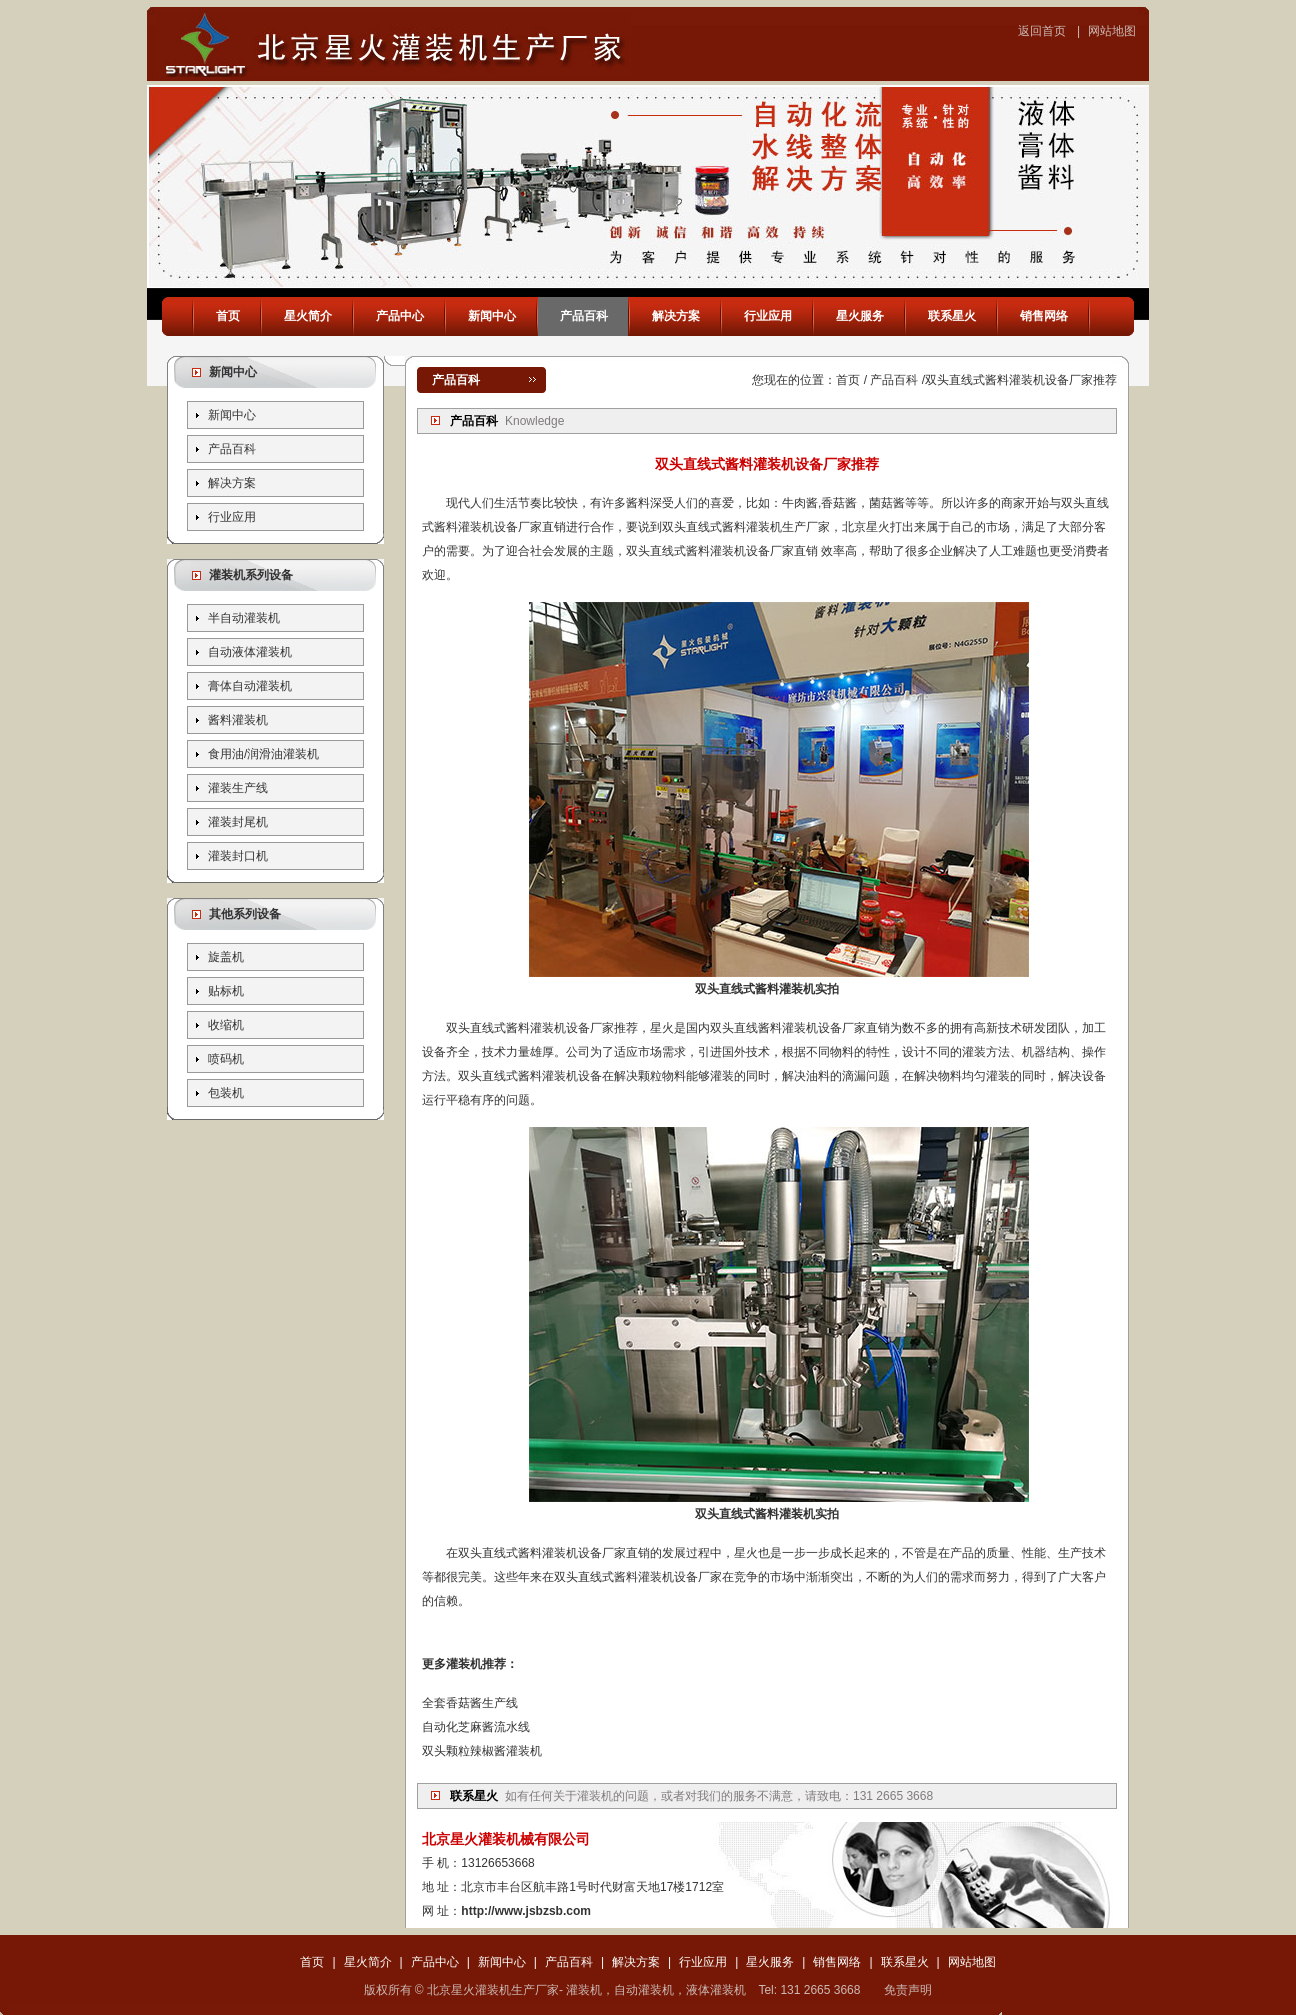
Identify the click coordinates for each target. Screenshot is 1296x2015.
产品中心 (400, 316)
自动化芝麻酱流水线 (476, 1727)
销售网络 (1044, 316)
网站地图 (1112, 31)
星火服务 (860, 316)
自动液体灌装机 (250, 652)
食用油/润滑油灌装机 (263, 754)
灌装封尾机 (238, 822)
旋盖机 (226, 957)
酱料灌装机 (238, 720)
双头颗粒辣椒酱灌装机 (482, 1751)
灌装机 (595, 1796)
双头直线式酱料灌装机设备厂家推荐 (1021, 380)
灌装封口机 (238, 856)
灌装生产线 (238, 788)
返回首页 (1042, 31)
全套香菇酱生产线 (470, 1703)
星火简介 (308, 316)
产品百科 (584, 316)
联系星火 (952, 316)
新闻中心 (492, 316)
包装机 (226, 1093)
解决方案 (676, 316)
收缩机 (226, 1025)
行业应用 (768, 316)
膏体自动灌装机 (250, 686)
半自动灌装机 (244, 618)
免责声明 (908, 1990)
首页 (228, 316)
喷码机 (226, 1059)
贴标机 (226, 991)
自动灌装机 (644, 1990)
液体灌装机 (716, 1990)
